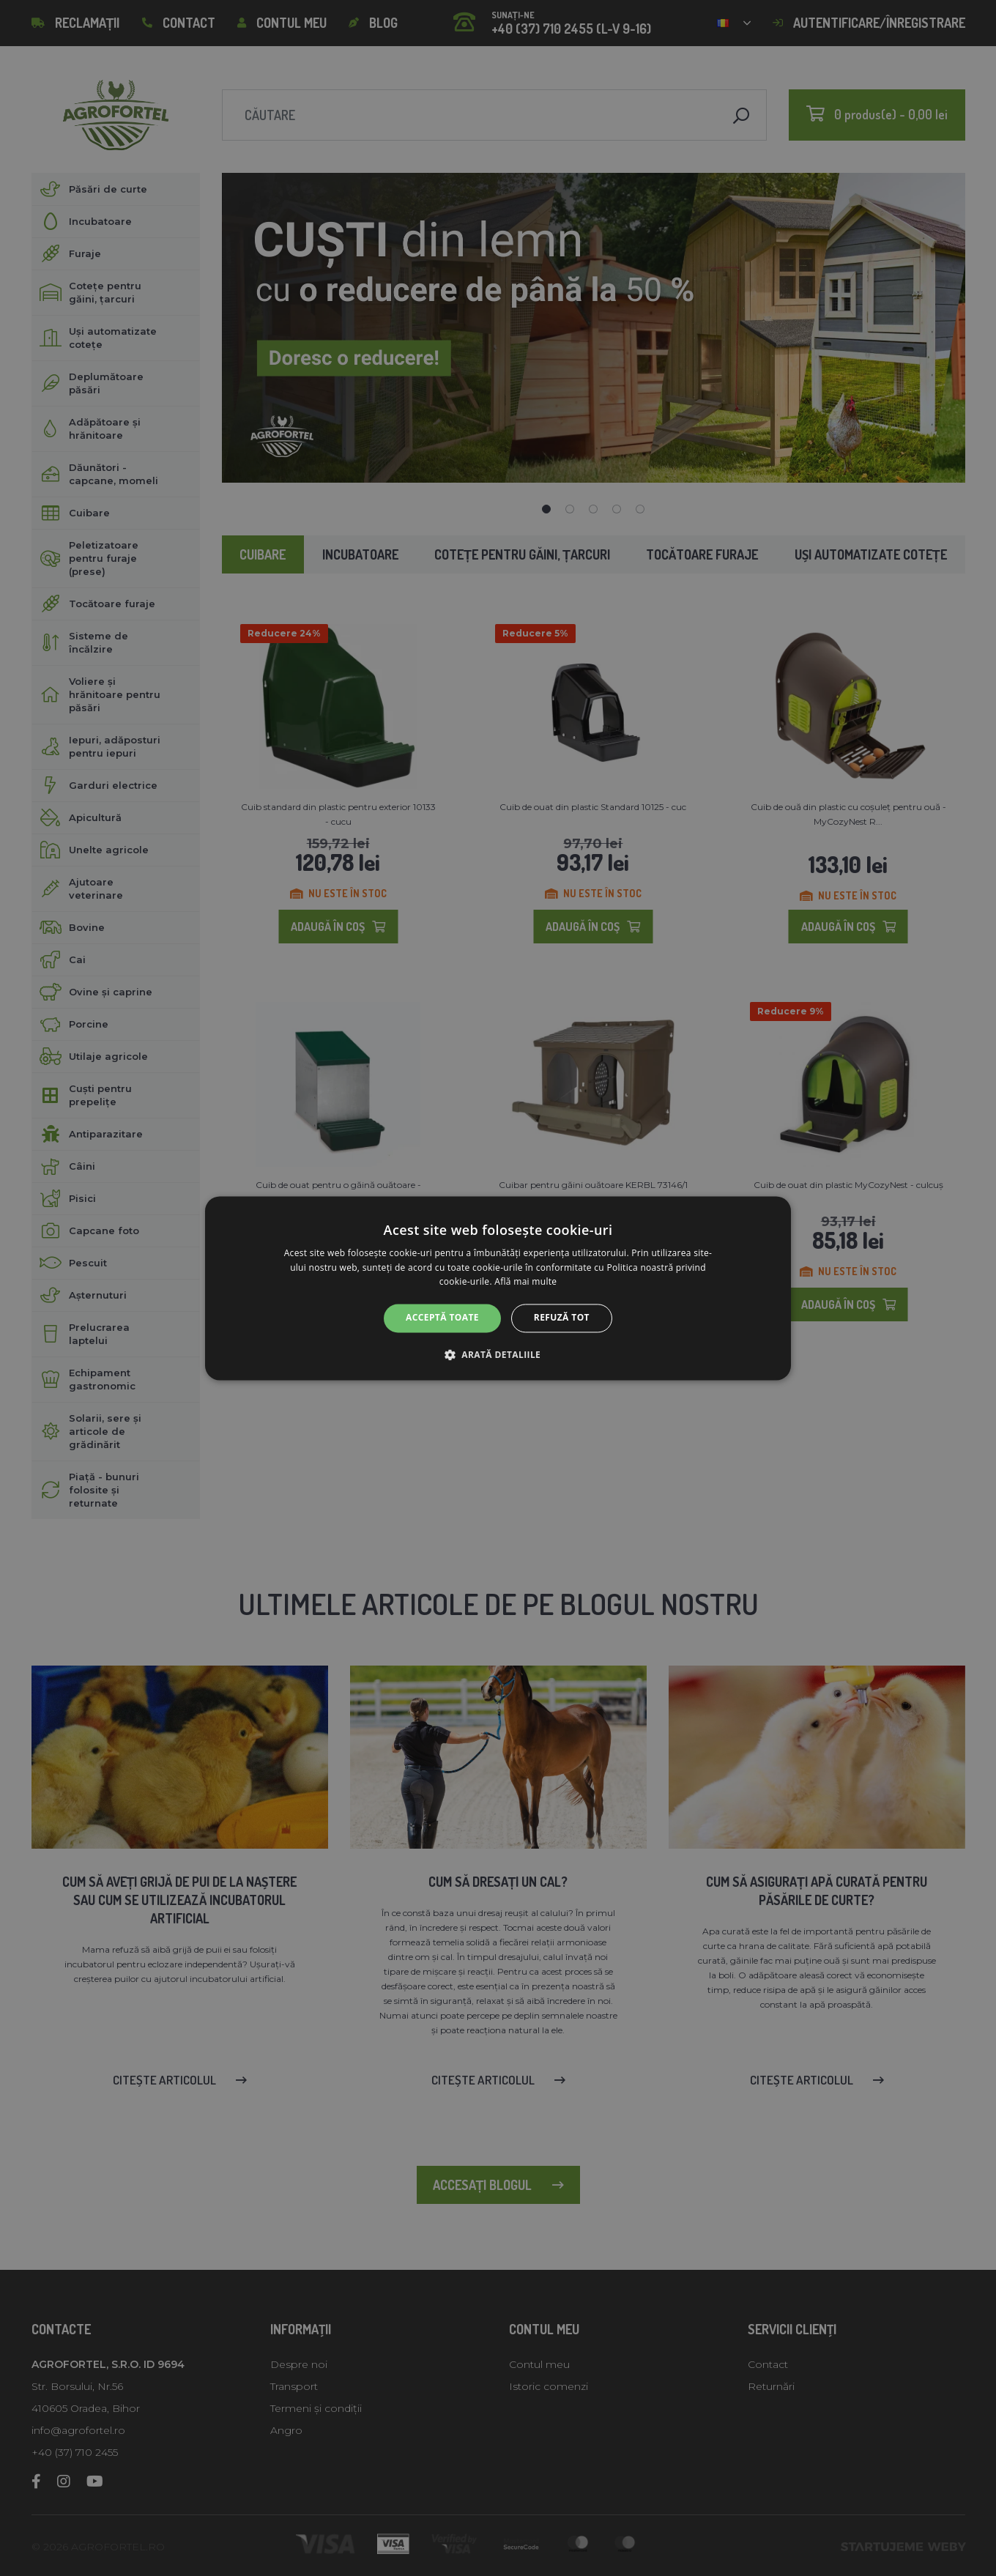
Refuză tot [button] (562, 1318)
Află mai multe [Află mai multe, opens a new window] (525, 1282)
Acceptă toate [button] (442, 1318)
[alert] (498, 1288)
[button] (498, 1354)
